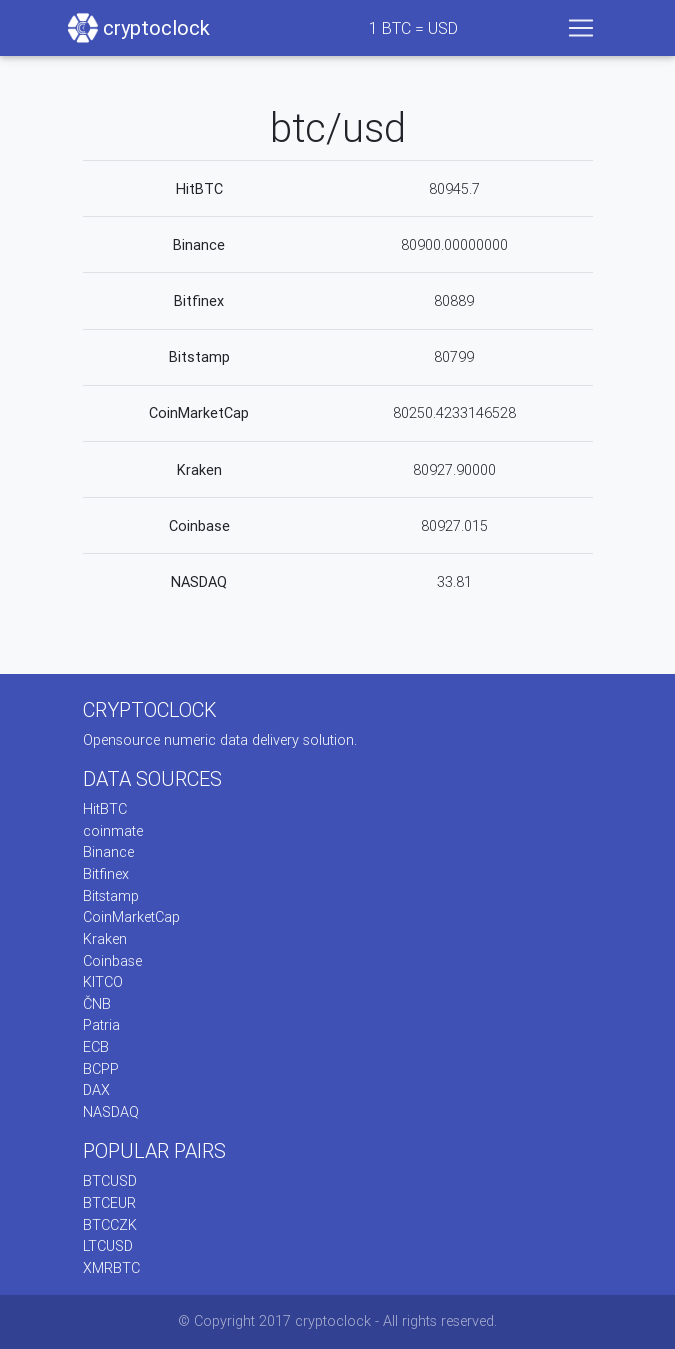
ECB (96, 1047)
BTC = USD (413, 28)
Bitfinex (199, 301)
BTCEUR (109, 1203)
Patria (101, 1025)
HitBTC (199, 189)
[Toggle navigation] (581, 28)
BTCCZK (110, 1225)
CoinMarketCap (199, 413)
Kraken (199, 470)
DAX (96, 1090)
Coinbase (199, 526)
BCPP (101, 1069)
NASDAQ (199, 582)
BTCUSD (110, 1181)
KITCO (103, 982)
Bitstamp (199, 357)
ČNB (97, 1004)
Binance (199, 245)
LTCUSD (108, 1246)
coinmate (113, 831)
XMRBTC (111, 1268)
